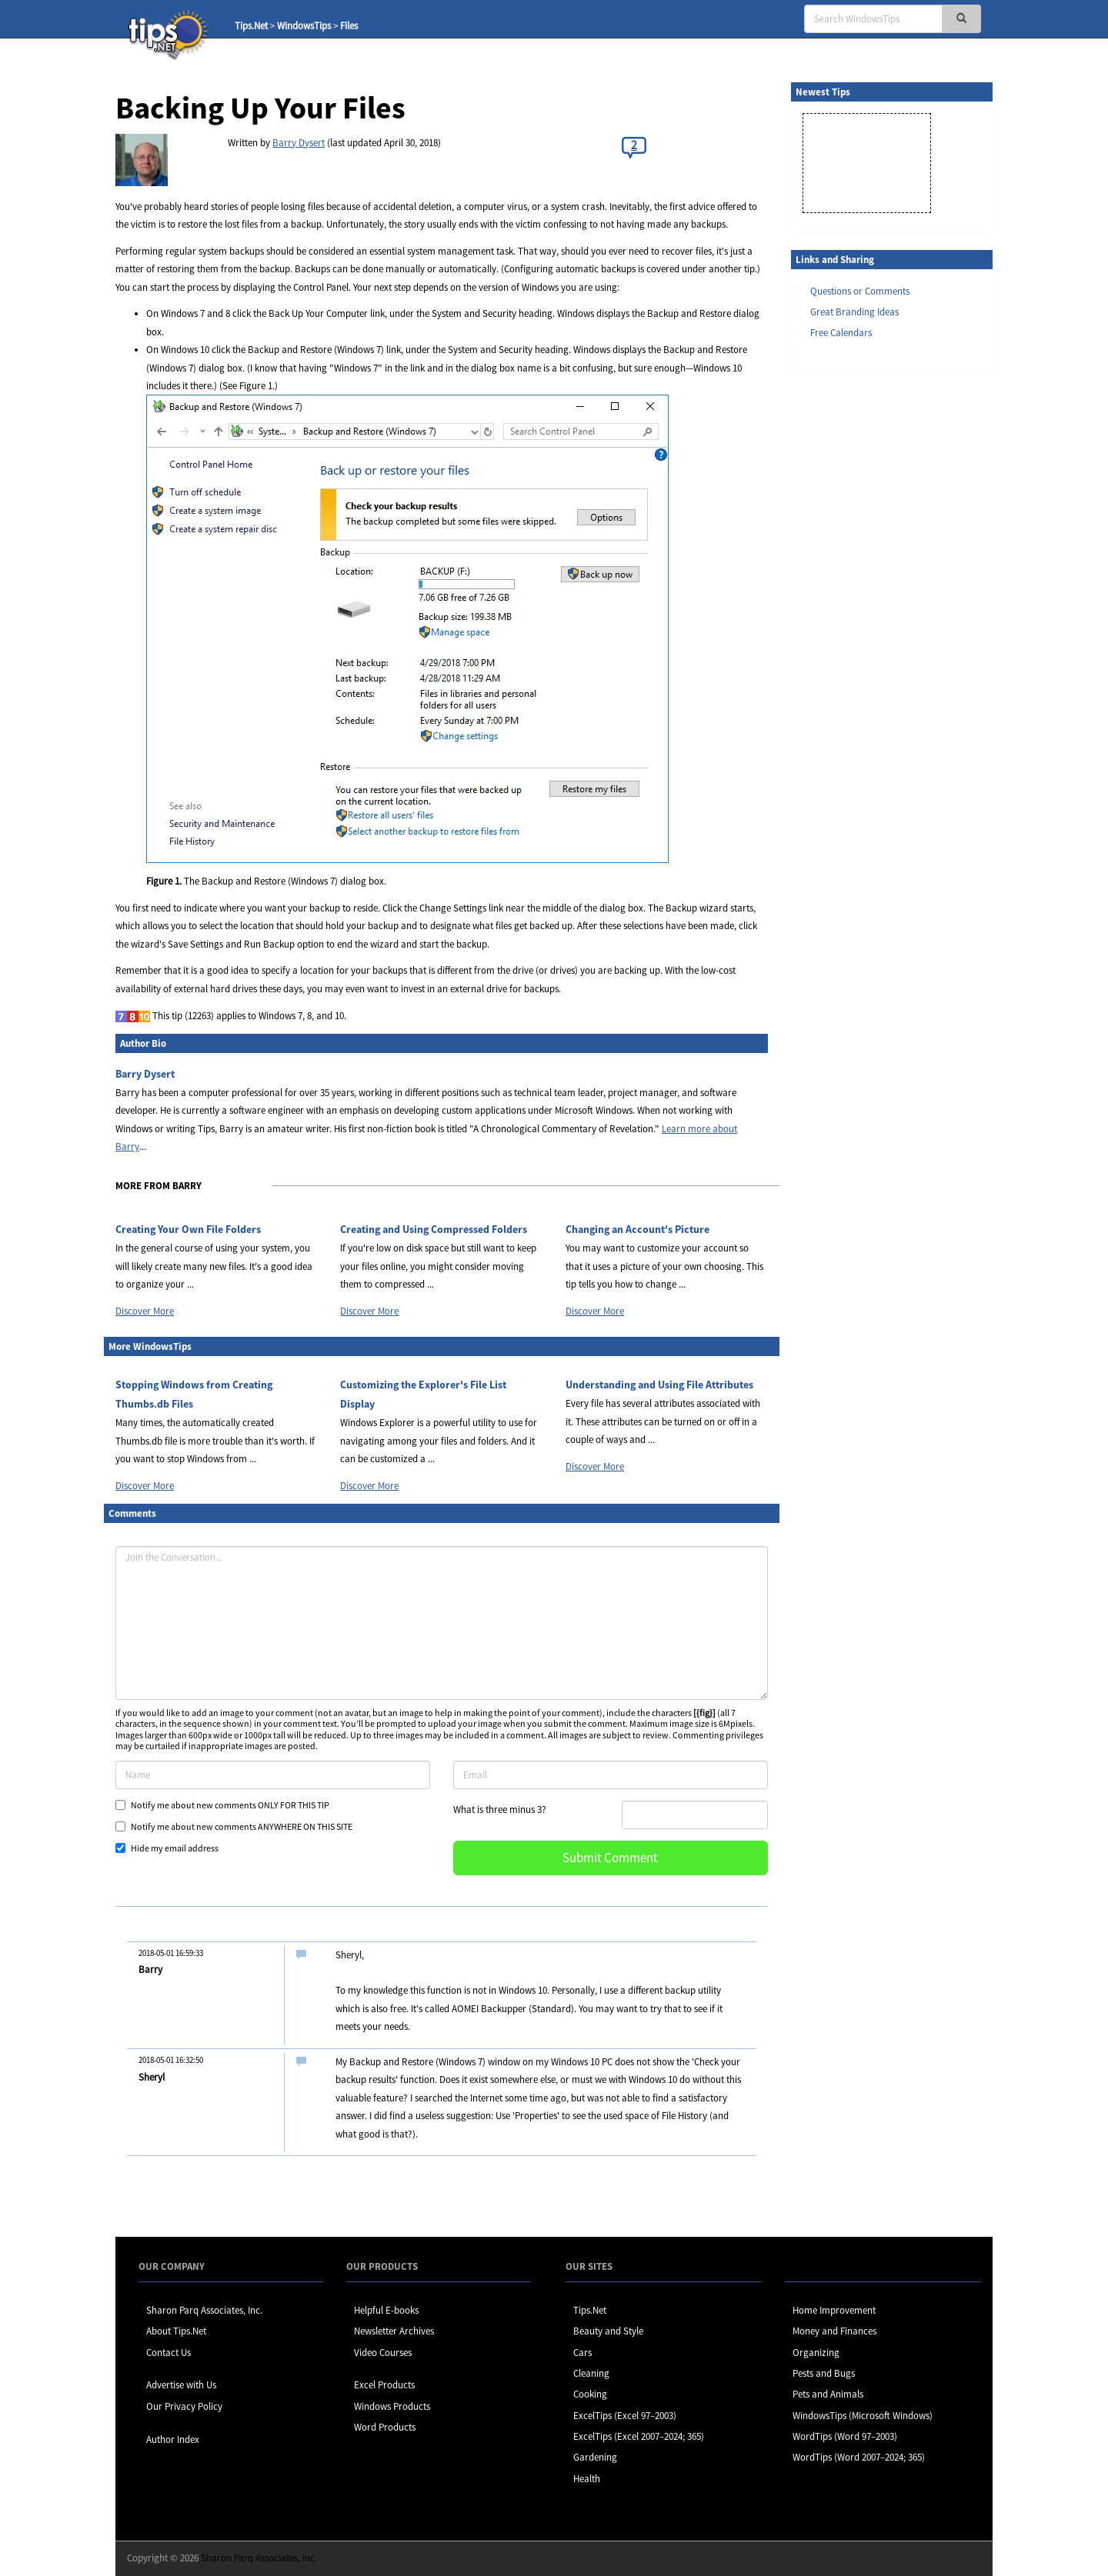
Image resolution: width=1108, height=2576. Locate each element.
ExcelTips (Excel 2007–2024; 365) (638, 2436)
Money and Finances (834, 2331)
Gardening (595, 2457)
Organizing (816, 2352)
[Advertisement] (867, 622)
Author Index (172, 2439)
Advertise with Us (181, 2384)
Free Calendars (841, 332)
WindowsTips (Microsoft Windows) (863, 2415)
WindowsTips (304, 25)
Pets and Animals (828, 2394)
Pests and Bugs (824, 2373)
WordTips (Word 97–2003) (845, 2436)
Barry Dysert (298, 142)
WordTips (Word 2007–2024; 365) (859, 2457)
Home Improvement (834, 2310)
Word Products (385, 2427)
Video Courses (383, 2352)
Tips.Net (251, 25)
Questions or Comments (859, 291)
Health (586, 2478)
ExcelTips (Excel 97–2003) (624, 2415)
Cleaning (591, 2373)
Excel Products (384, 2384)
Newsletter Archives (394, 2331)
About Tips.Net (176, 2331)
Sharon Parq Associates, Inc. (204, 2310)
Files (349, 25)
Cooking (590, 2394)
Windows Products (392, 2406)
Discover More (144, 1311)
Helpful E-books (386, 2310)
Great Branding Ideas (854, 311)
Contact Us (168, 2352)
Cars (582, 2352)
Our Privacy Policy (184, 2406)
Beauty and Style (608, 2331)
